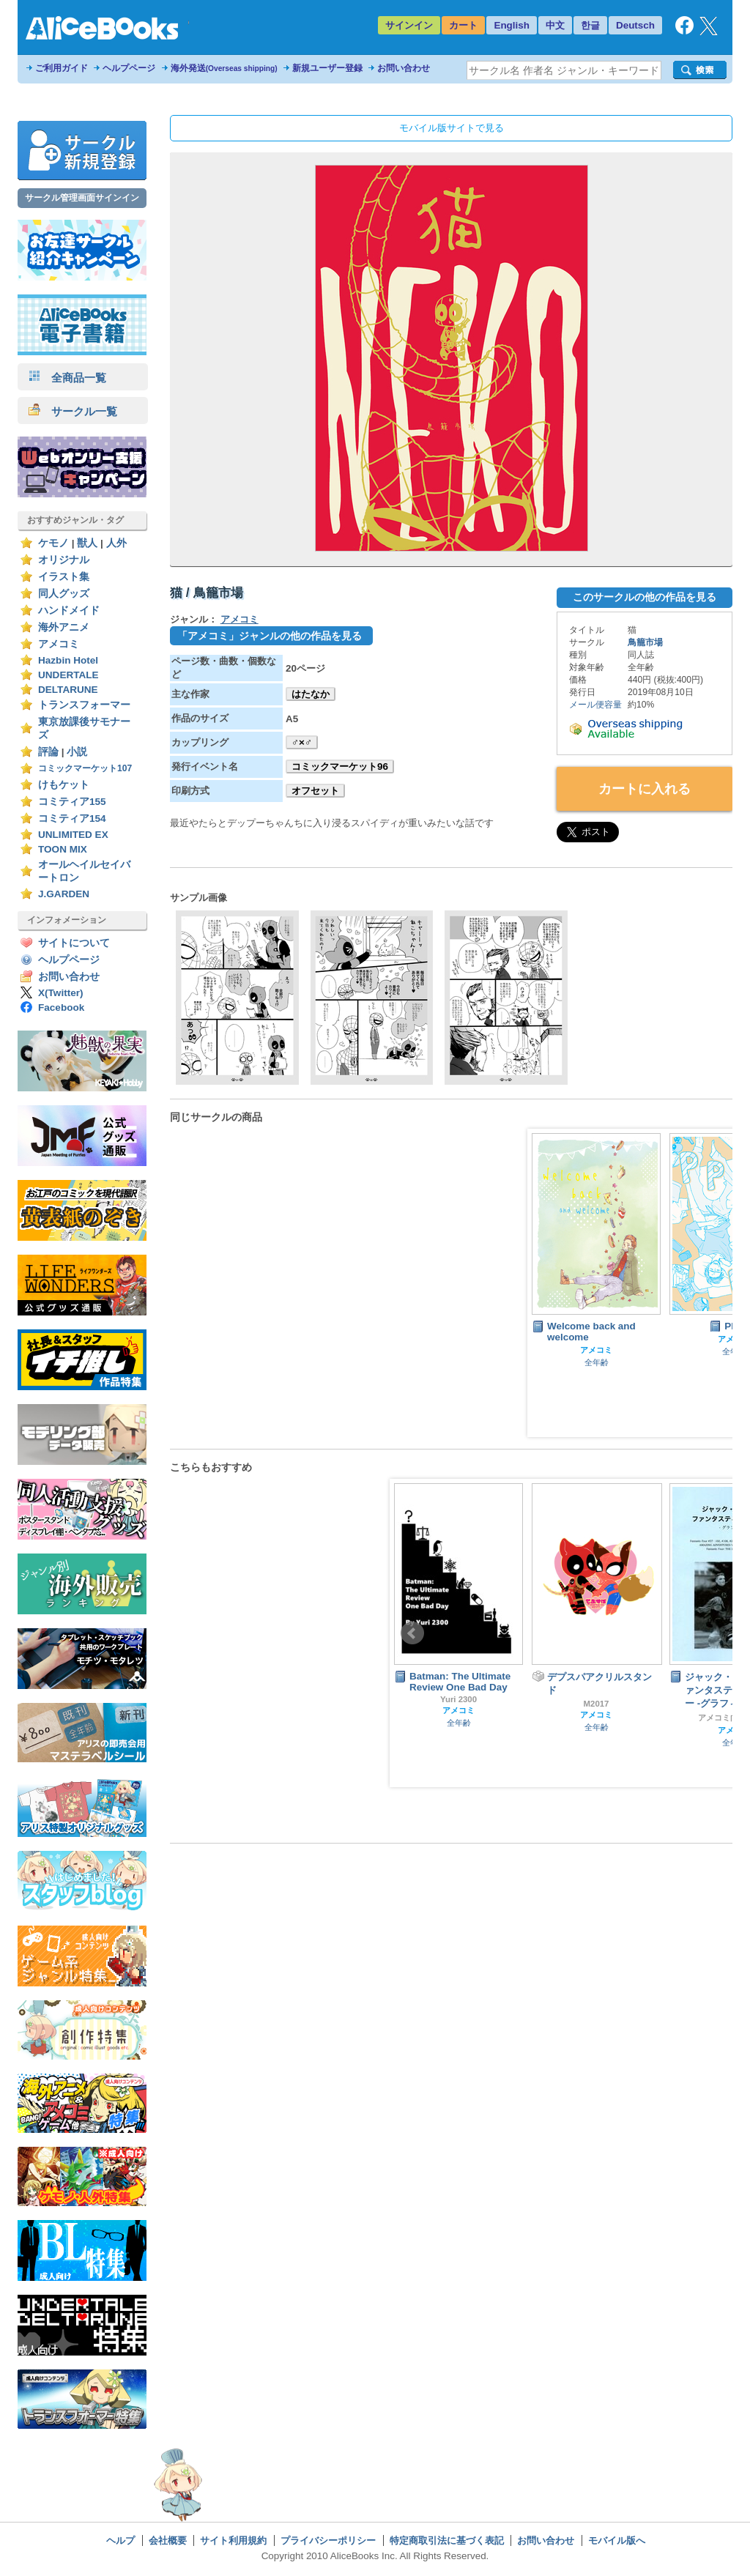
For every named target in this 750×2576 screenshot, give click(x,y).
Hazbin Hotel (68, 660)
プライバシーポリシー (328, 2540)
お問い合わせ (403, 68)
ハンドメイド (69, 610)
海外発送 (224, 68)
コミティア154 (72, 818)
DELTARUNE (68, 689)
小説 (77, 751)
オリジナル (63, 559)
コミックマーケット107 (85, 768)
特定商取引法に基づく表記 (447, 2540)
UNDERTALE (68, 674)
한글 (590, 25)
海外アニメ (63, 627)
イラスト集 (63, 576)
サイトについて (74, 943)
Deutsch (635, 25)
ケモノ (53, 543)
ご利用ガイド (61, 68)
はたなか (311, 693)
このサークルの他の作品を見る (644, 597)
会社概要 (168, 2540)
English (512, 25)
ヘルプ (120, 2540)
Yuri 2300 (458, 1699)
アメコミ (58, 644)
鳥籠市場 (645, 642)
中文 (555, 25)
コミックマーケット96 (340, 766)
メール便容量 (595, 704)
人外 (116, 543)
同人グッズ (63, 593)
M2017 (596, 1703)
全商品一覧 (67, 377)
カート (463, 25)
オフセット (315, 790)
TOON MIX (62, 849)
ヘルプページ (129, 68)
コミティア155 (72, 801)
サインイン (409, 25)
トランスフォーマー (84, 704)
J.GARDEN (63, 893)
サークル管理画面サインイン (82, 198)
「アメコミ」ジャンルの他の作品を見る (269, 636)
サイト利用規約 (233, 2540)
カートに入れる (644, 789)
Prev (412, 1633)
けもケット (63, 784)
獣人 (87, 543)
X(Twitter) (60, 992)
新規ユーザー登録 (327, 68)
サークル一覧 (73, 411)
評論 (48, 751)
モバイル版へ (616, 2540)
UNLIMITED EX (73, 834)
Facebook (61, 1007)
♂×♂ (302, 742)
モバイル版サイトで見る (451, 127)
